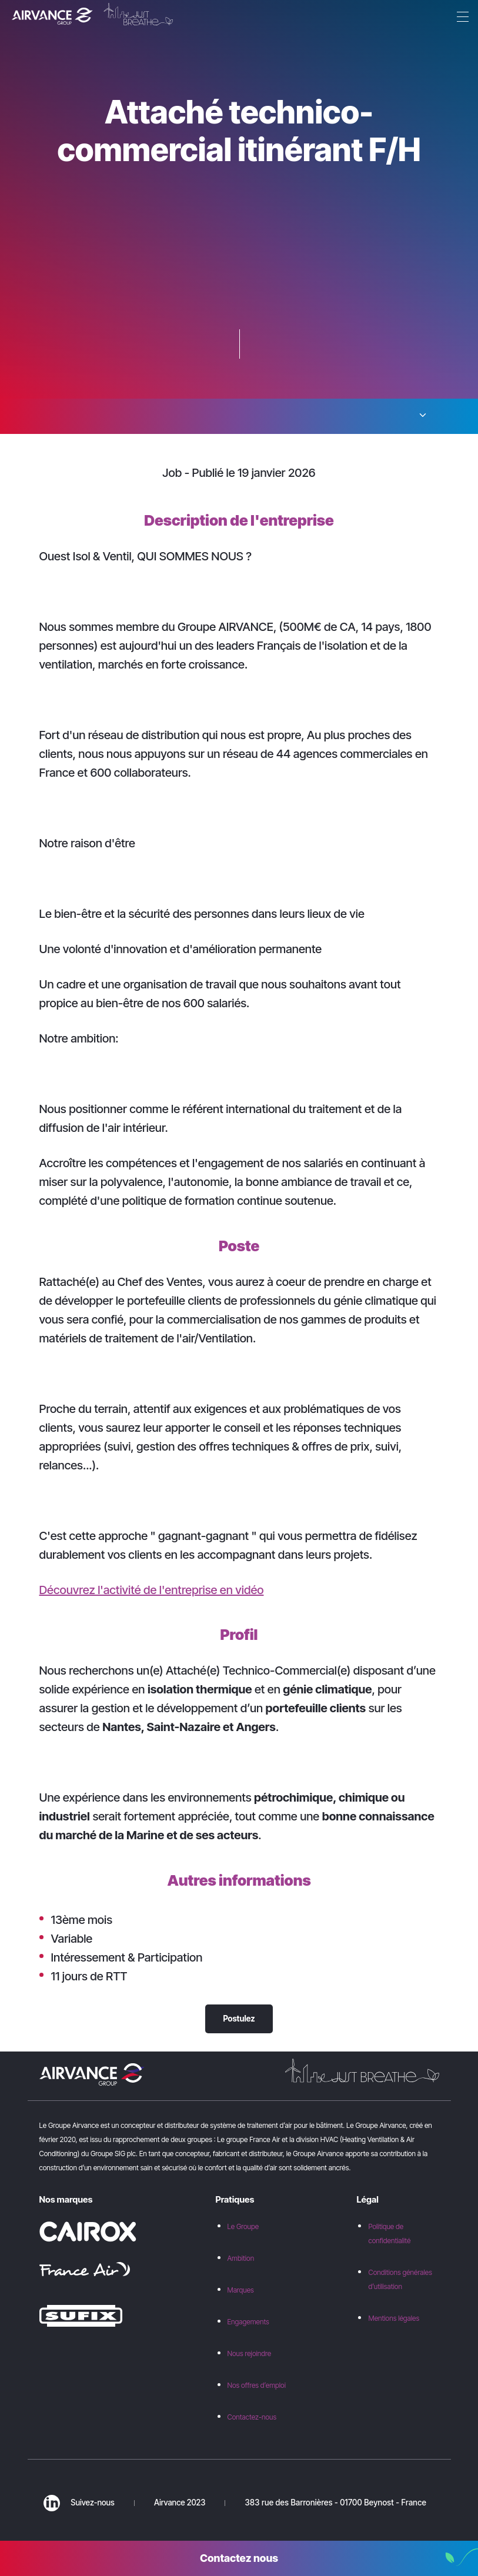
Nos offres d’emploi (257, 2385)
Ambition (241, 2258)
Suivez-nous (79, 2502)
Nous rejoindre (250, 2353)
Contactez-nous (252, 2417)
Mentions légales (393, 2318)
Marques (241, 2290)
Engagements (248, 2321)
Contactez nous (239, 2558)
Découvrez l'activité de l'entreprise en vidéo (151, 1590)
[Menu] (460, 17)
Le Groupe (243, 2226)
